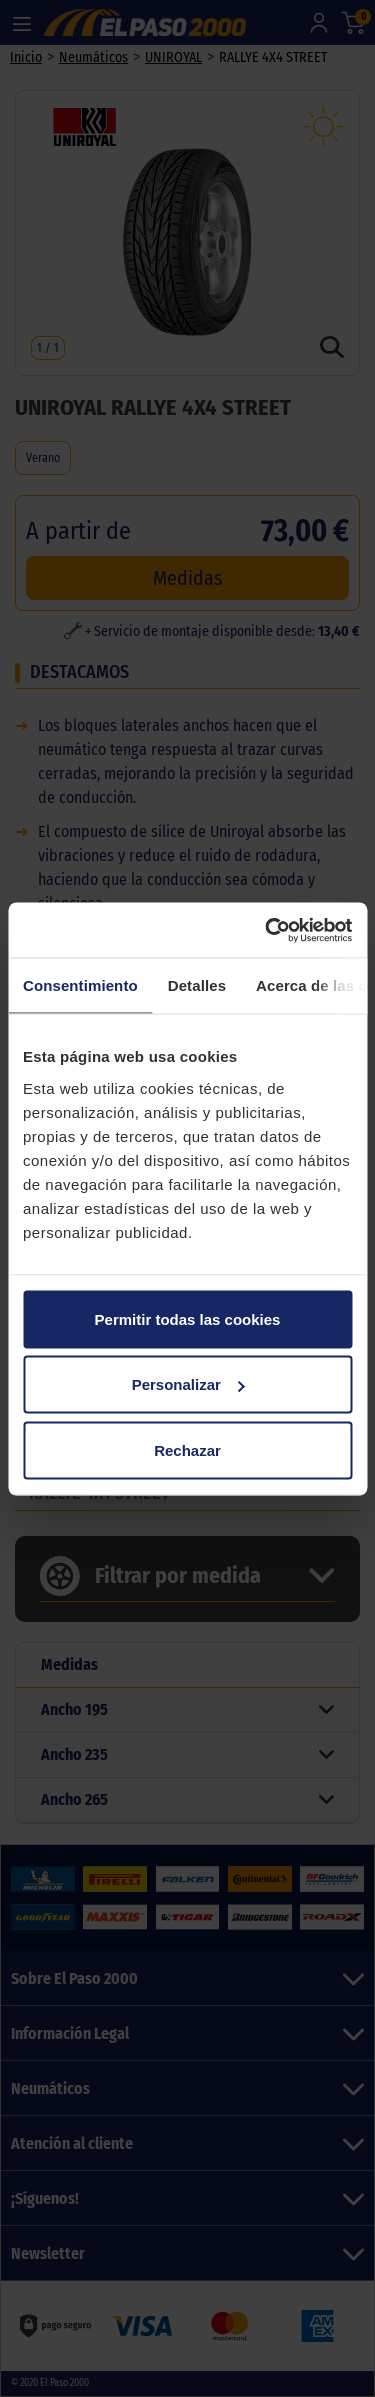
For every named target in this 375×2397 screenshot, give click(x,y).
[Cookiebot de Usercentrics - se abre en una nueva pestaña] (267, 930)
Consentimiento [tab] (80, 985)
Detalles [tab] (197, 985)
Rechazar (187, 1449)
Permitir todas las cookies (188, 1318)
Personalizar (188, 1384)
